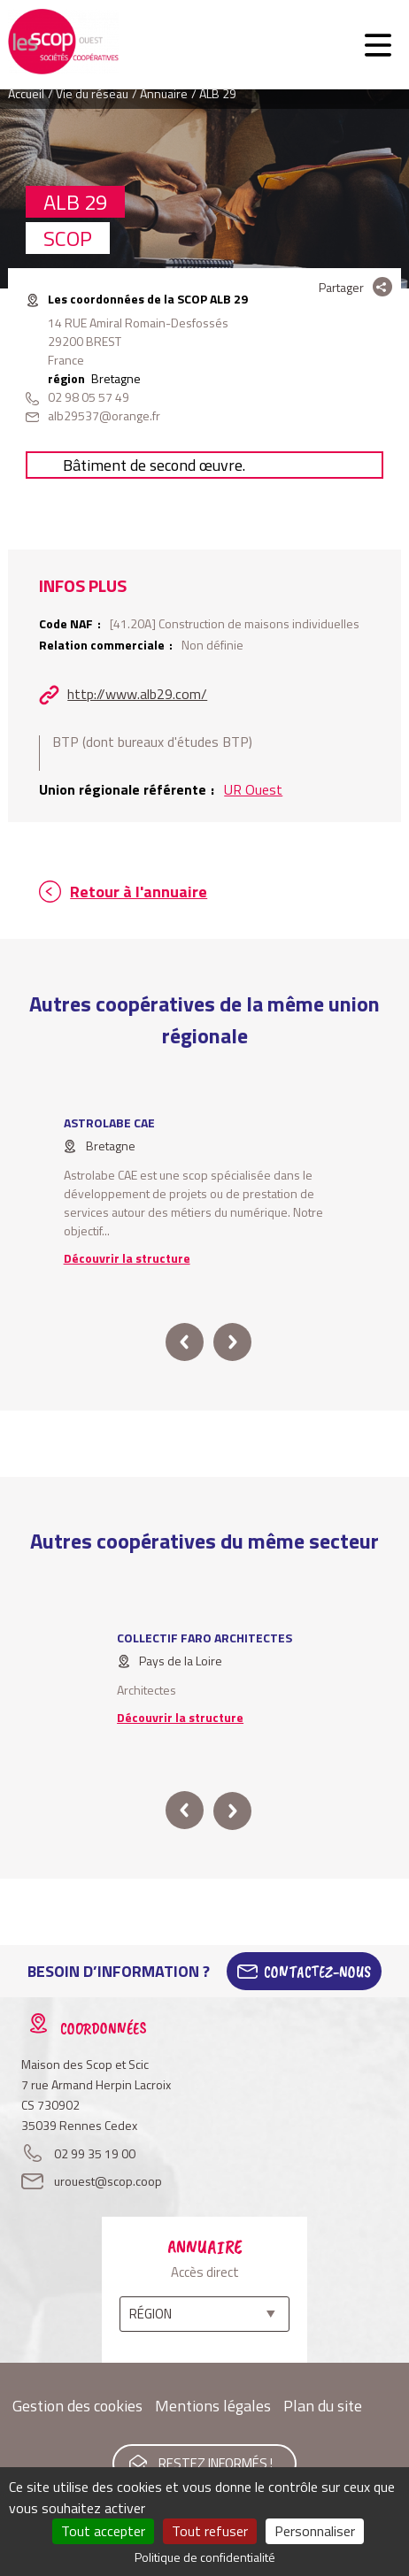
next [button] (232, 1342)
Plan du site (322, 2406)
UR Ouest (253, 789)
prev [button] (184, 1342)
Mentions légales (213, 2406)
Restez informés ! (215, 2463)
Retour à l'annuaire (138, 892)
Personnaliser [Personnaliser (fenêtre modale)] (314, 2530)
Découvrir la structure (127, 1258)
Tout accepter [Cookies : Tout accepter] (103, 2530)
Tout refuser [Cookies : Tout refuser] (210, 2530)
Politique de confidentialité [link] (205, 2557)
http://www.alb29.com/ (137, 693)
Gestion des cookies (77, 2406)
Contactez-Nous (317, 1971)
